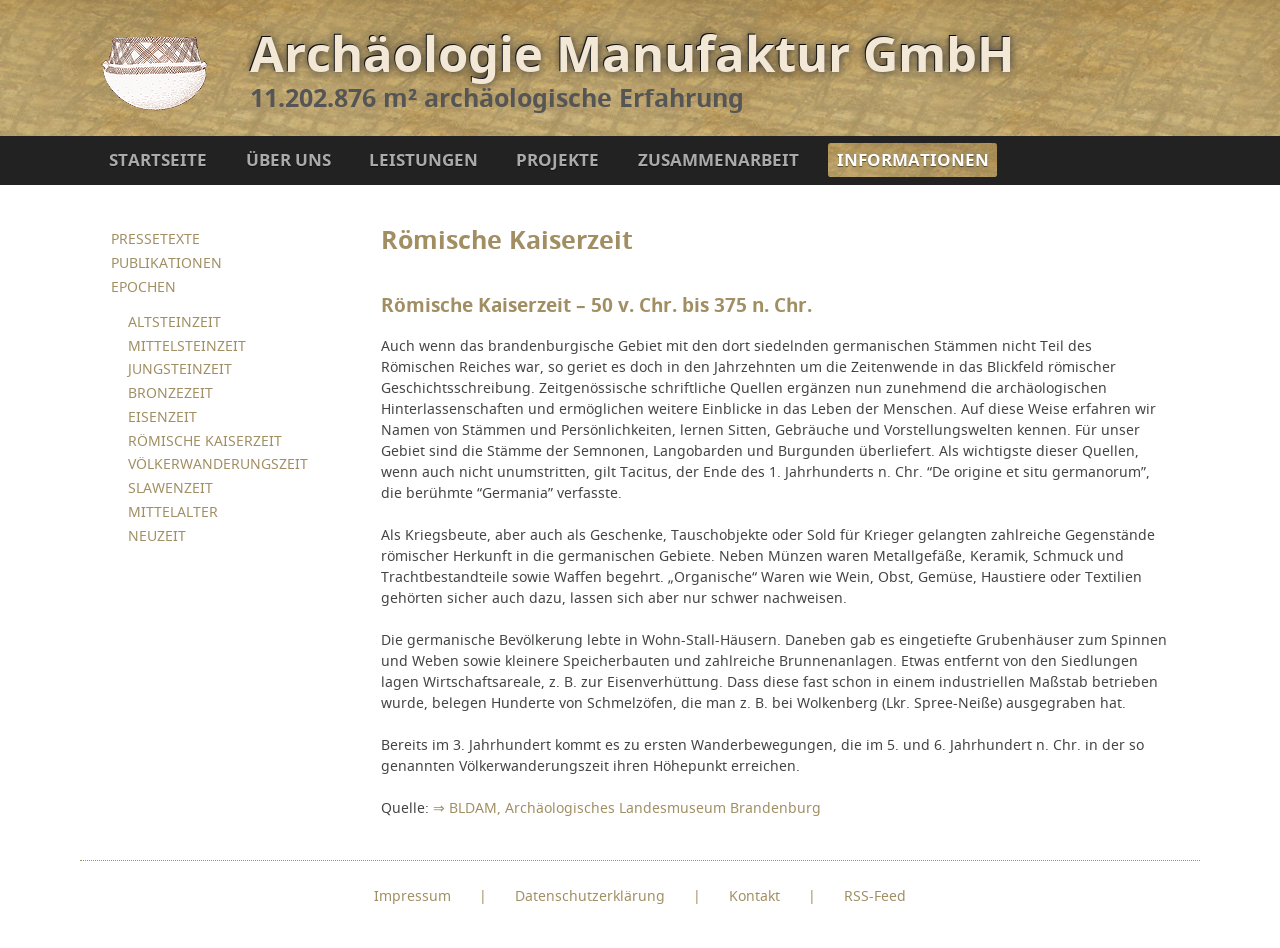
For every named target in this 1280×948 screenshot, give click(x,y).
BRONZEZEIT (170, 392)
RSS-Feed (875, 895)
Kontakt (754, 895)
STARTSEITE (158, 159)
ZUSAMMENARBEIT (718, 159)
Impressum (412, 895)
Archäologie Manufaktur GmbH (632, 53)
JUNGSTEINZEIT (180, 368)
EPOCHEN (143, 286)
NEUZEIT (157, 535)
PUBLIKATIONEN (166, 262)
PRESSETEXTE (155, 238)
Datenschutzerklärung (590, 895)
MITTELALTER (173, 511)
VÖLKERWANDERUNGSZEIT (218, 463)
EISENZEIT (162, 416)
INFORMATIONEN (913, 159)
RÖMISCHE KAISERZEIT (205, 440)
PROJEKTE (557, 159)
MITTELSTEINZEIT (187, 345)
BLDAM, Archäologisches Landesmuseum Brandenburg (635, 807)
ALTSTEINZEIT (174, 321)
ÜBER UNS (288, 159)
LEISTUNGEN (423, 159)
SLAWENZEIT (170, 487)
